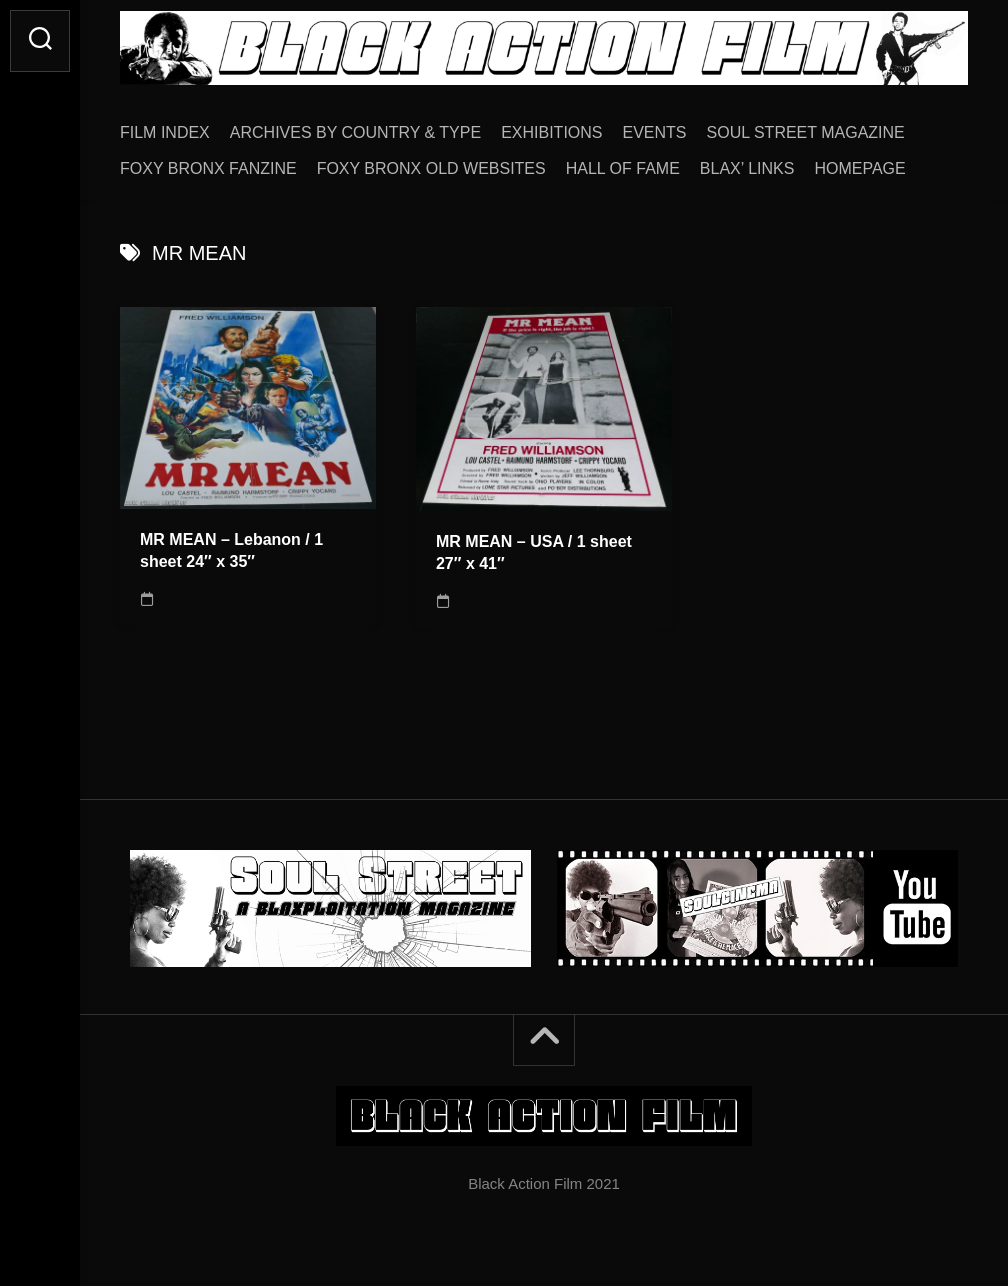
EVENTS (655, 132)
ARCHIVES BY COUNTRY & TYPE (355, 132)
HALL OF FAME (623, 168)
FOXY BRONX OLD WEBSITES (431, 168)
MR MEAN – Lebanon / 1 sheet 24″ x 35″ (231, 551)
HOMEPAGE (859, 168)
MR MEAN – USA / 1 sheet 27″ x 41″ (534, 553)
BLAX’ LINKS (747, 168)
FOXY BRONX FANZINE (208, 168)
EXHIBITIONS (551, 132)
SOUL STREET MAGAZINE (806, 132)
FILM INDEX (165, 132)
